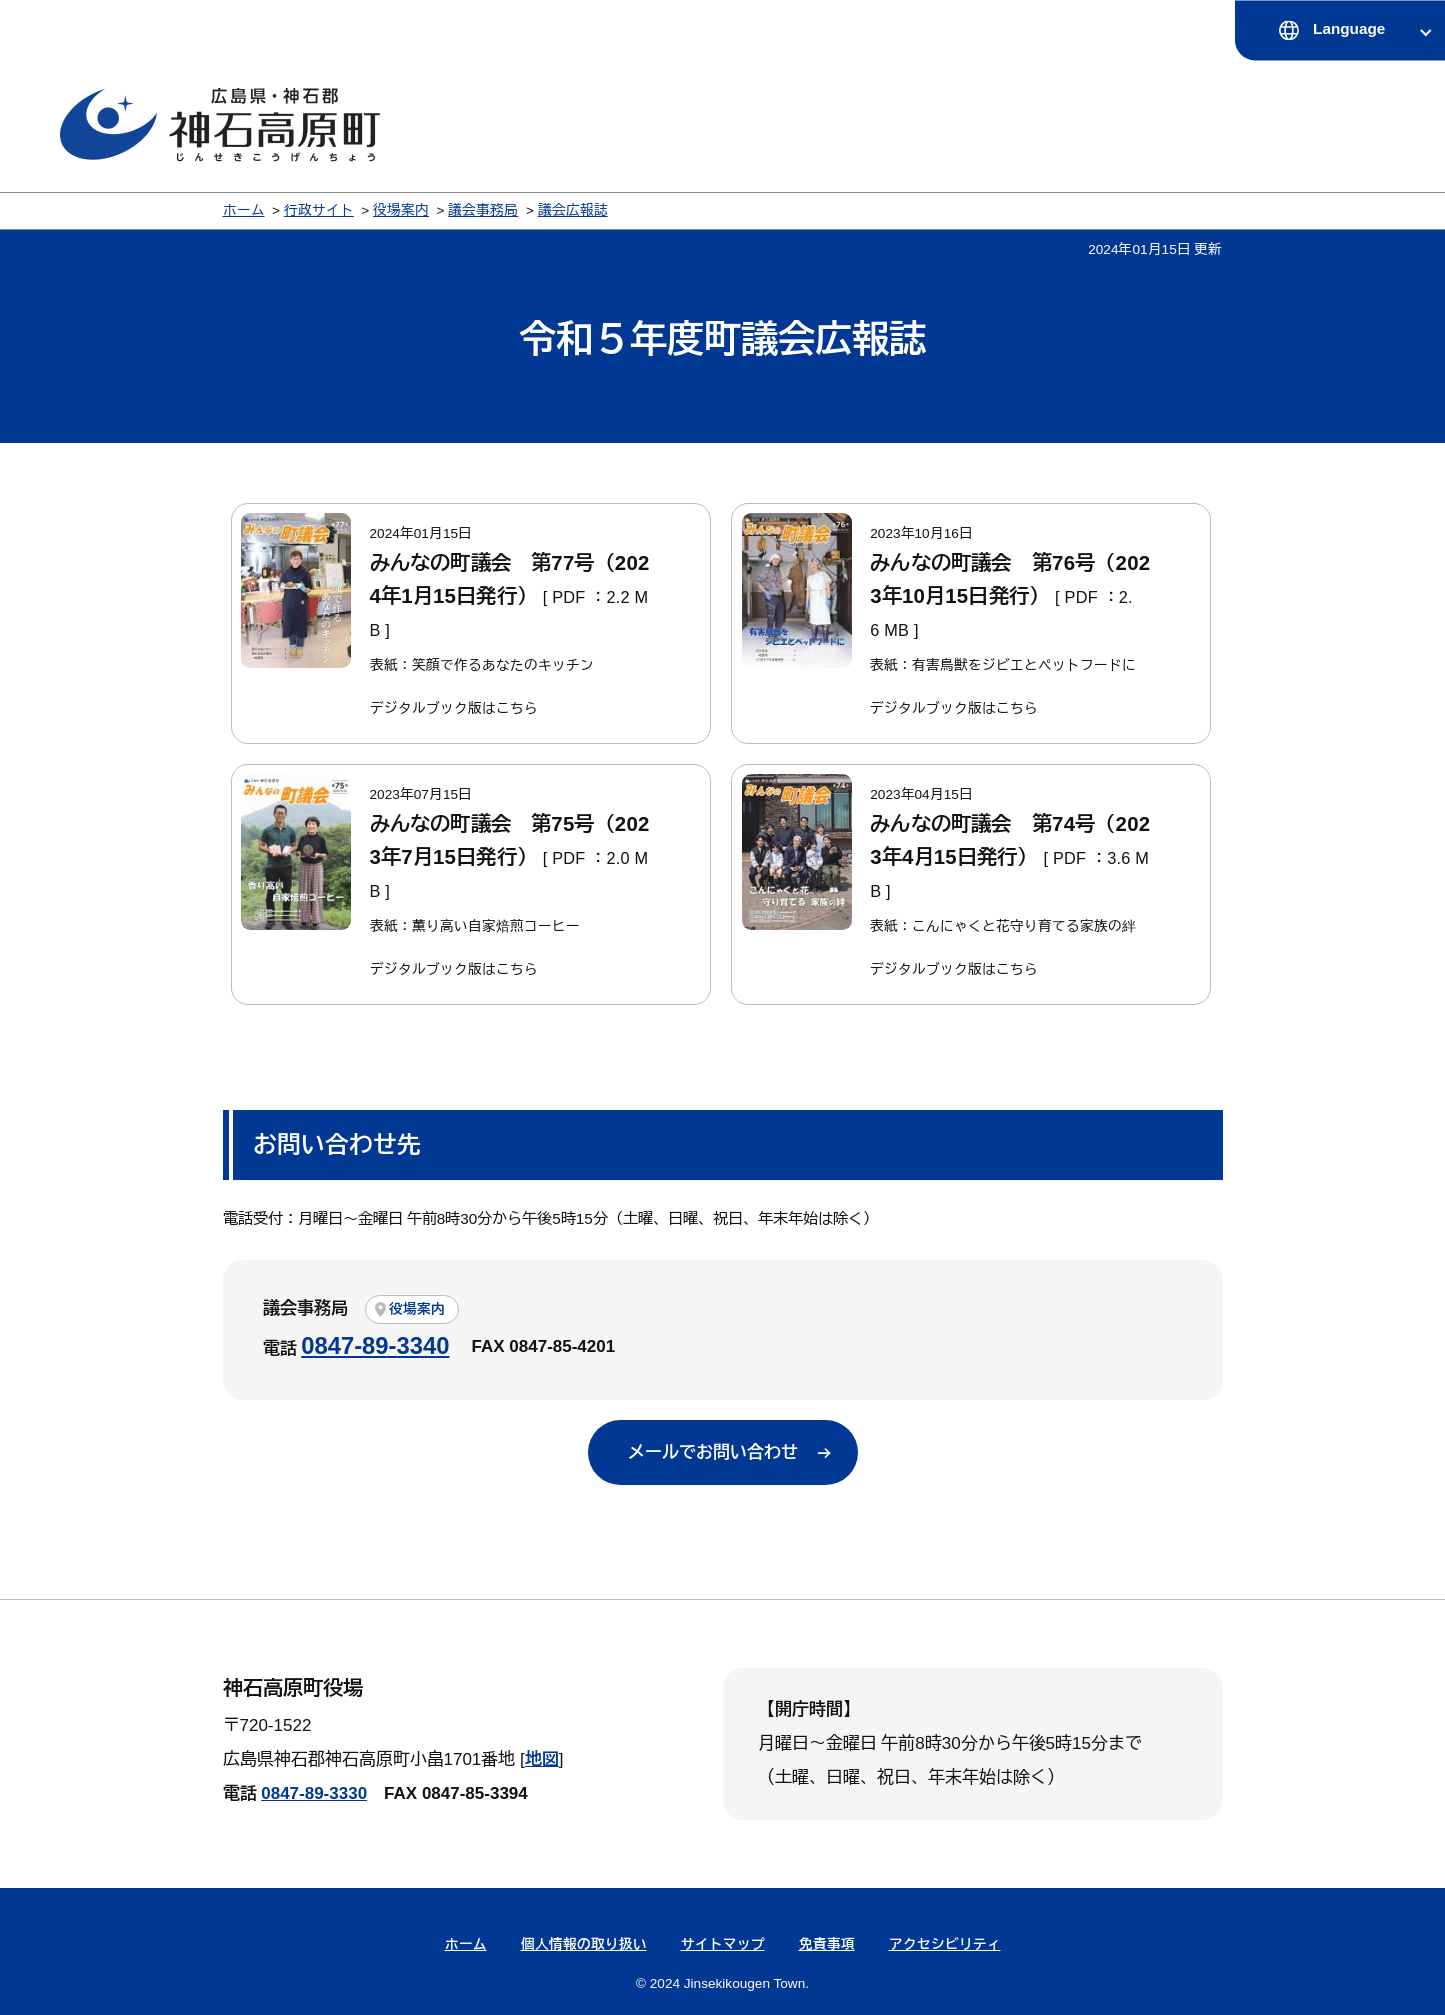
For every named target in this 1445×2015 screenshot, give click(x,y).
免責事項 (827, 1944)
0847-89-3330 (314, 1793)
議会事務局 (483, 210)
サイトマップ (723, 1944)
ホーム (244, 210)
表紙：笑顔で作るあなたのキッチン (482, 665)
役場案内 (401, 210)
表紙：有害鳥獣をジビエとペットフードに (1003, 665)
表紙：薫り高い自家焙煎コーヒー (475, 926)
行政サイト (319, 210)
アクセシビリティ (945, 1944)
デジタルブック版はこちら (454, 708)
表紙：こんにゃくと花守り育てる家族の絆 (1003, 926)
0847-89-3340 (375, 1345)
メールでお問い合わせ (713, 1452)
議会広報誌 (573, 210)
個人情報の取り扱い (584, 1944)
